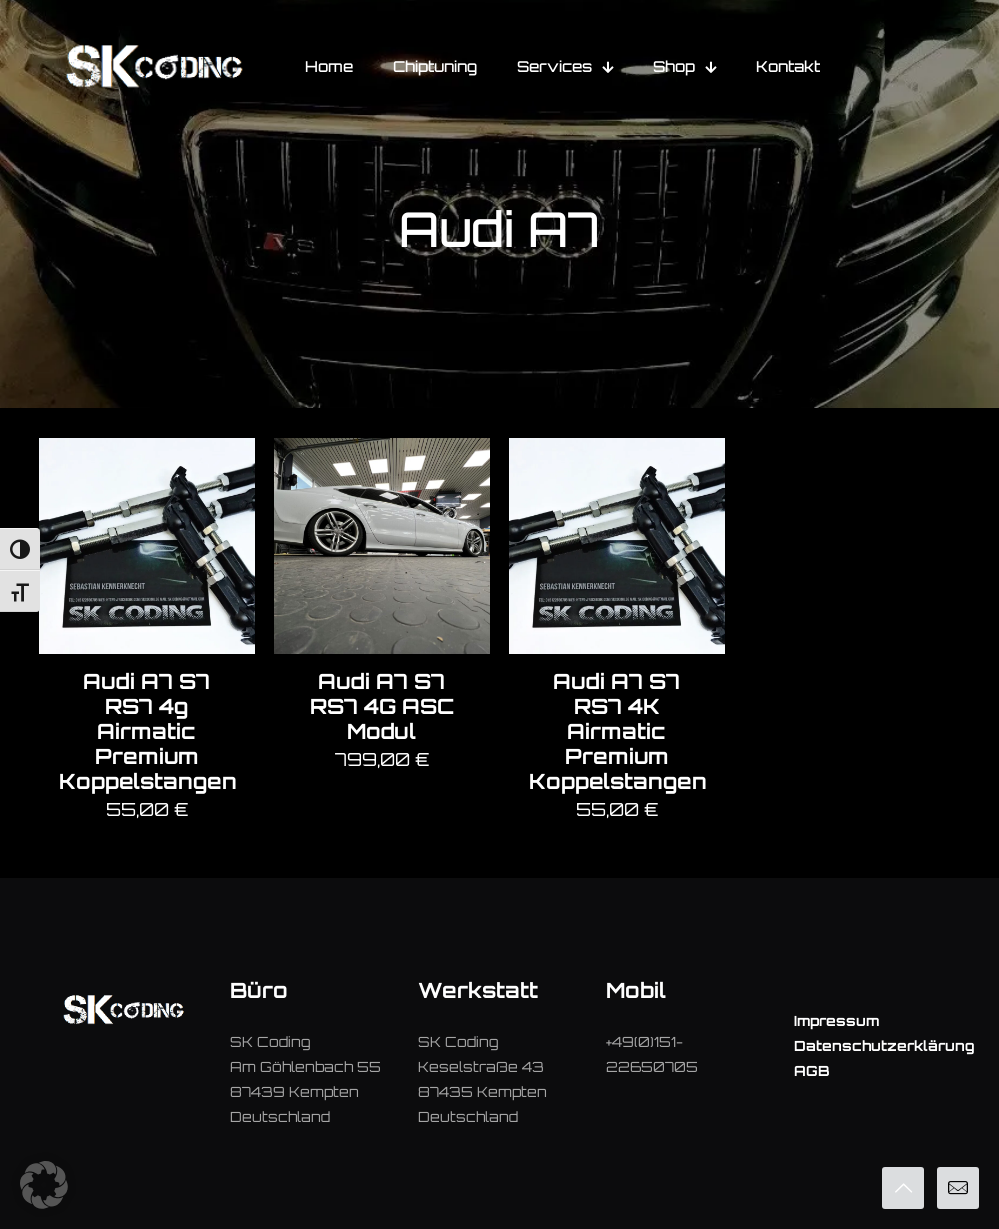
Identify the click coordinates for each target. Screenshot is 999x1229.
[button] (44, 1185)
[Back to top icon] (903, 1188)
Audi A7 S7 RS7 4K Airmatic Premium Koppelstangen (618, 731)
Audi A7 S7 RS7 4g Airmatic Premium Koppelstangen (148, 731)
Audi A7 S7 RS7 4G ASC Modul (382, 706)
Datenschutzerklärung (884, 1045)
